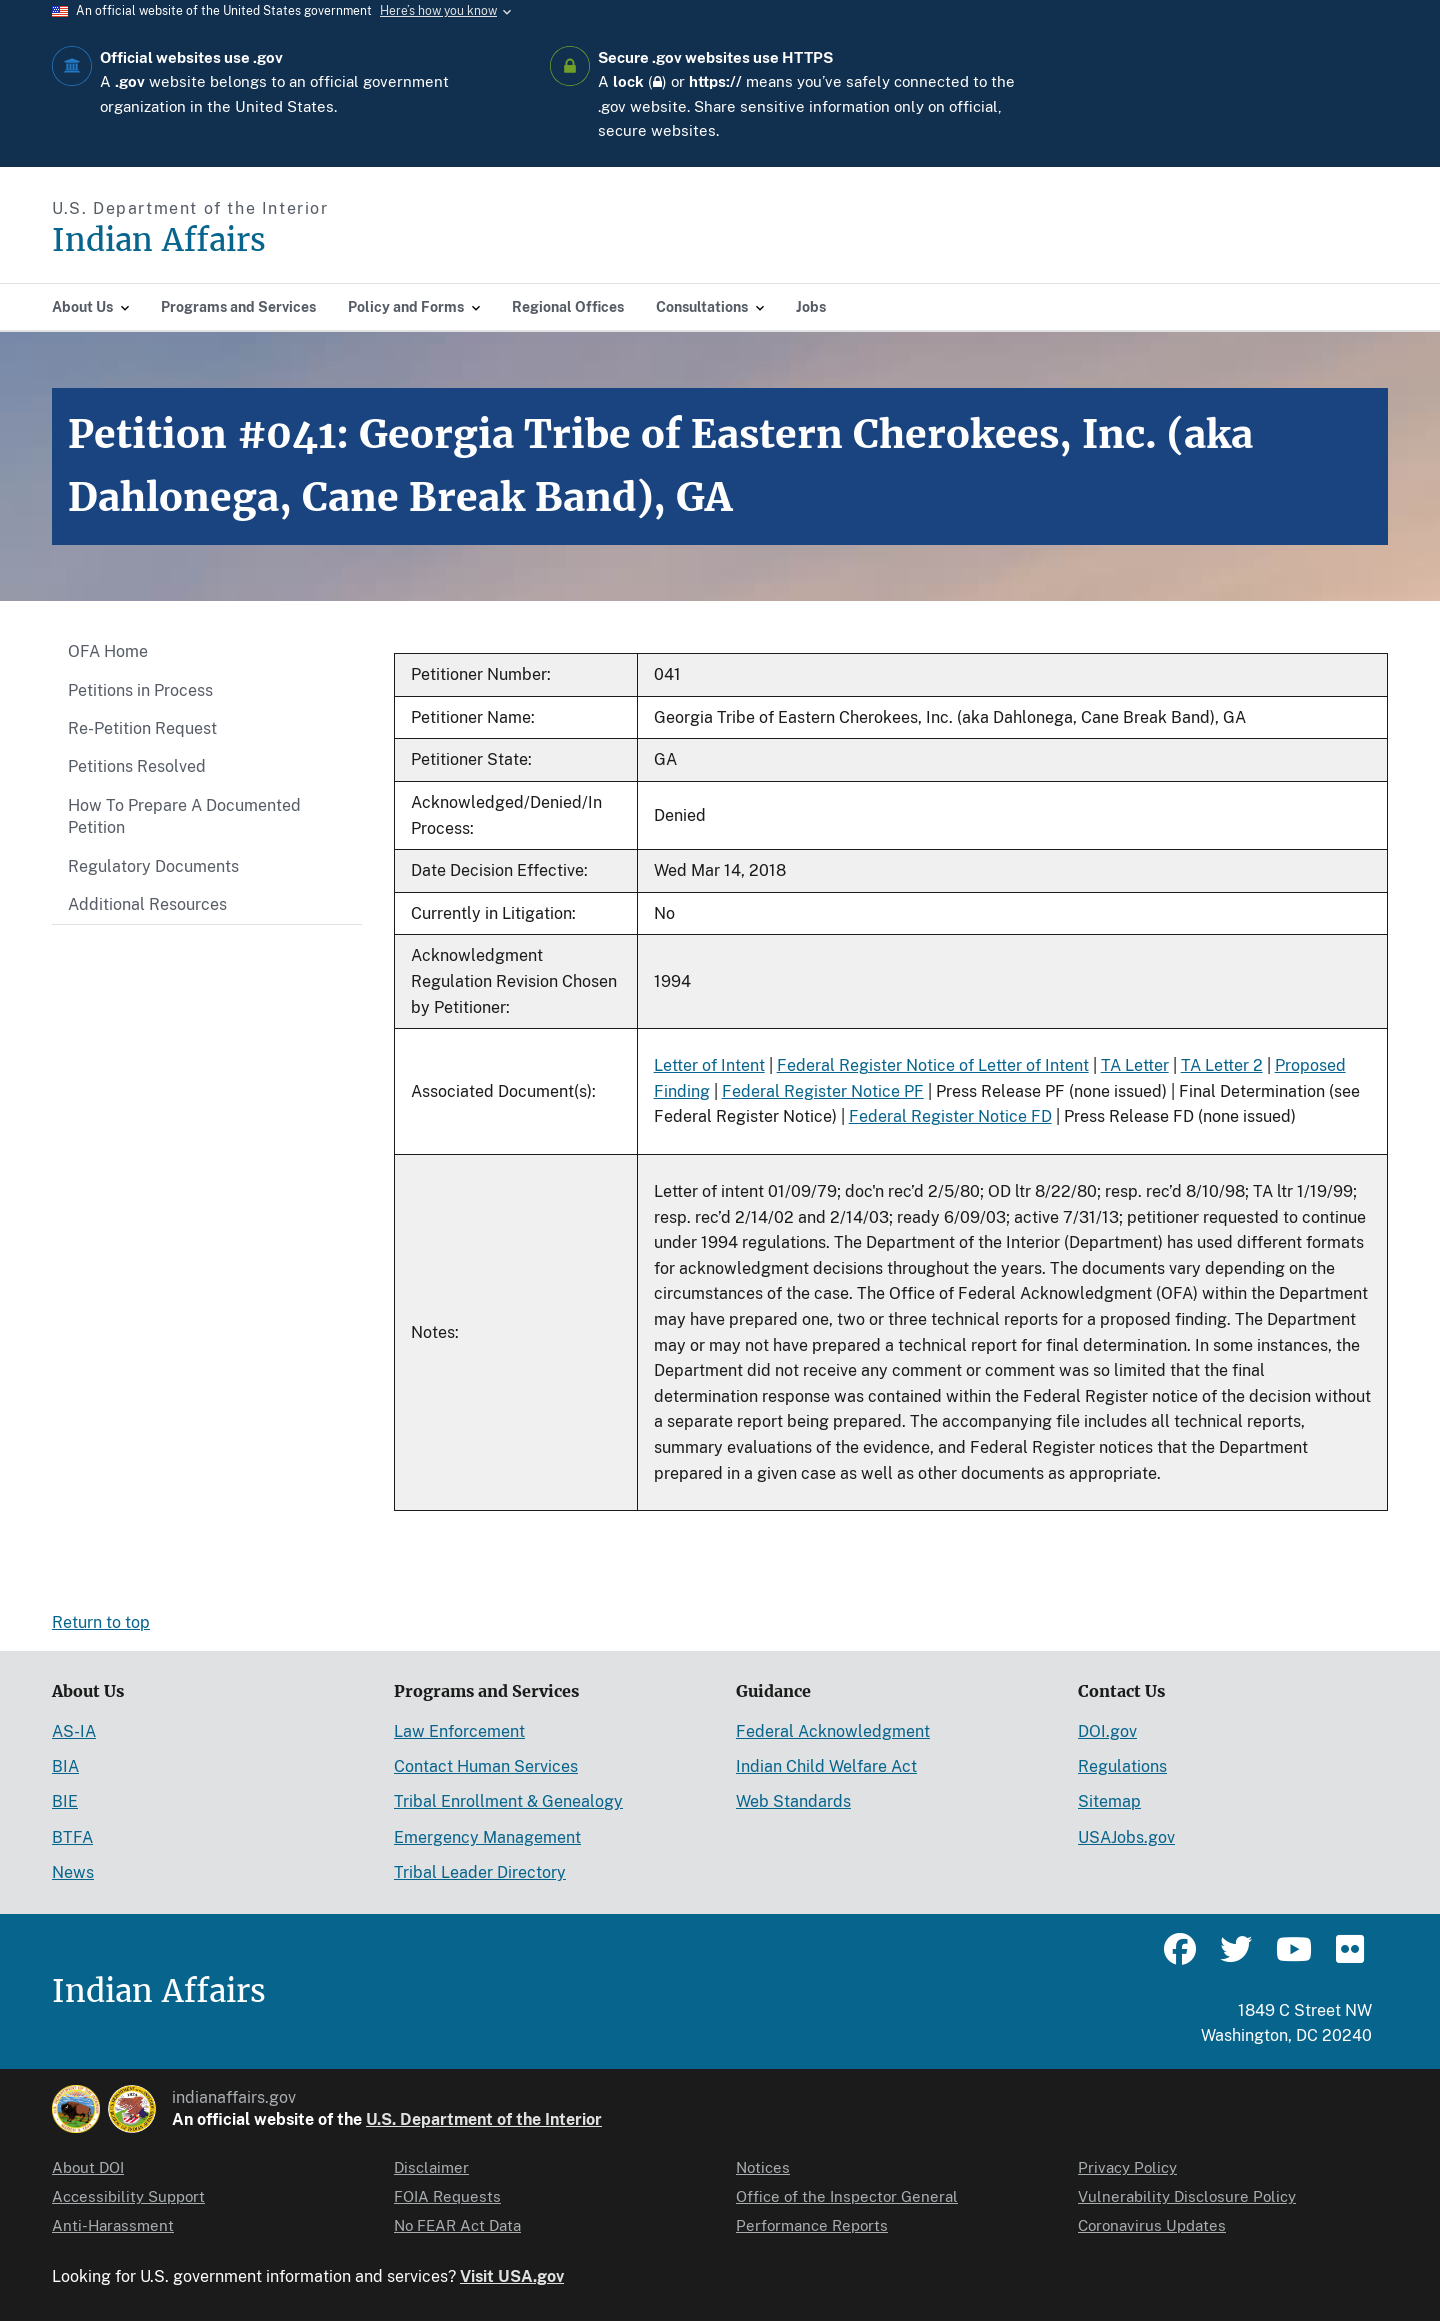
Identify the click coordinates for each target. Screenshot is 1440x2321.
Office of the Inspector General (847, 2196)
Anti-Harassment (113, 2225)
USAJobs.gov (1126, 1837)
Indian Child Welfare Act (826, 1766)
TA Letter (1135, 1065)
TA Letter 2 (1222, 1065)
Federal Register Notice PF (823, 1091)
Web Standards (793, 1801)
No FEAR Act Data (457, 2225)
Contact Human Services (486, 1766)
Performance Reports (812, 2225)
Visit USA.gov (512, 2276)
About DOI (88, 2167)
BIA (65, 1766)
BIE (65, 1801)
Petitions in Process (140, 690)
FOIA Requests (447, 2196)
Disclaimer (431, 2167)
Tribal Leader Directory (480, 1872)
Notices (763, 2167)
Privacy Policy (1127, 2167)
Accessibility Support (128, 2196)
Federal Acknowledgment (833, 1731)
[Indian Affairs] (272, 240)
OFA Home (108, 651)
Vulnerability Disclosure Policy (1187, 2196)
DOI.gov (1107, 1731)
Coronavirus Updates (1152, 2225)
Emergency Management (487, 1837)
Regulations (1122, 1766)
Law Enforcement (459, 1731)
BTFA (72, 1837)
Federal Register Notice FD (950, 1116)
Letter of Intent (709, 1065)
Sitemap (1109, 1801)
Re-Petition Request (142, 728)
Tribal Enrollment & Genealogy (508, 1801)
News (73, 1872)
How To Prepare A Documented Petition (184, 816)
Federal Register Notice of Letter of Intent (933, 1065)
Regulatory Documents (153, 866)
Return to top (101, 1622)
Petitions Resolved (137, 766)
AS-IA (74, 1731)
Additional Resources (147, 904)
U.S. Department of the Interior (484, 2119)
